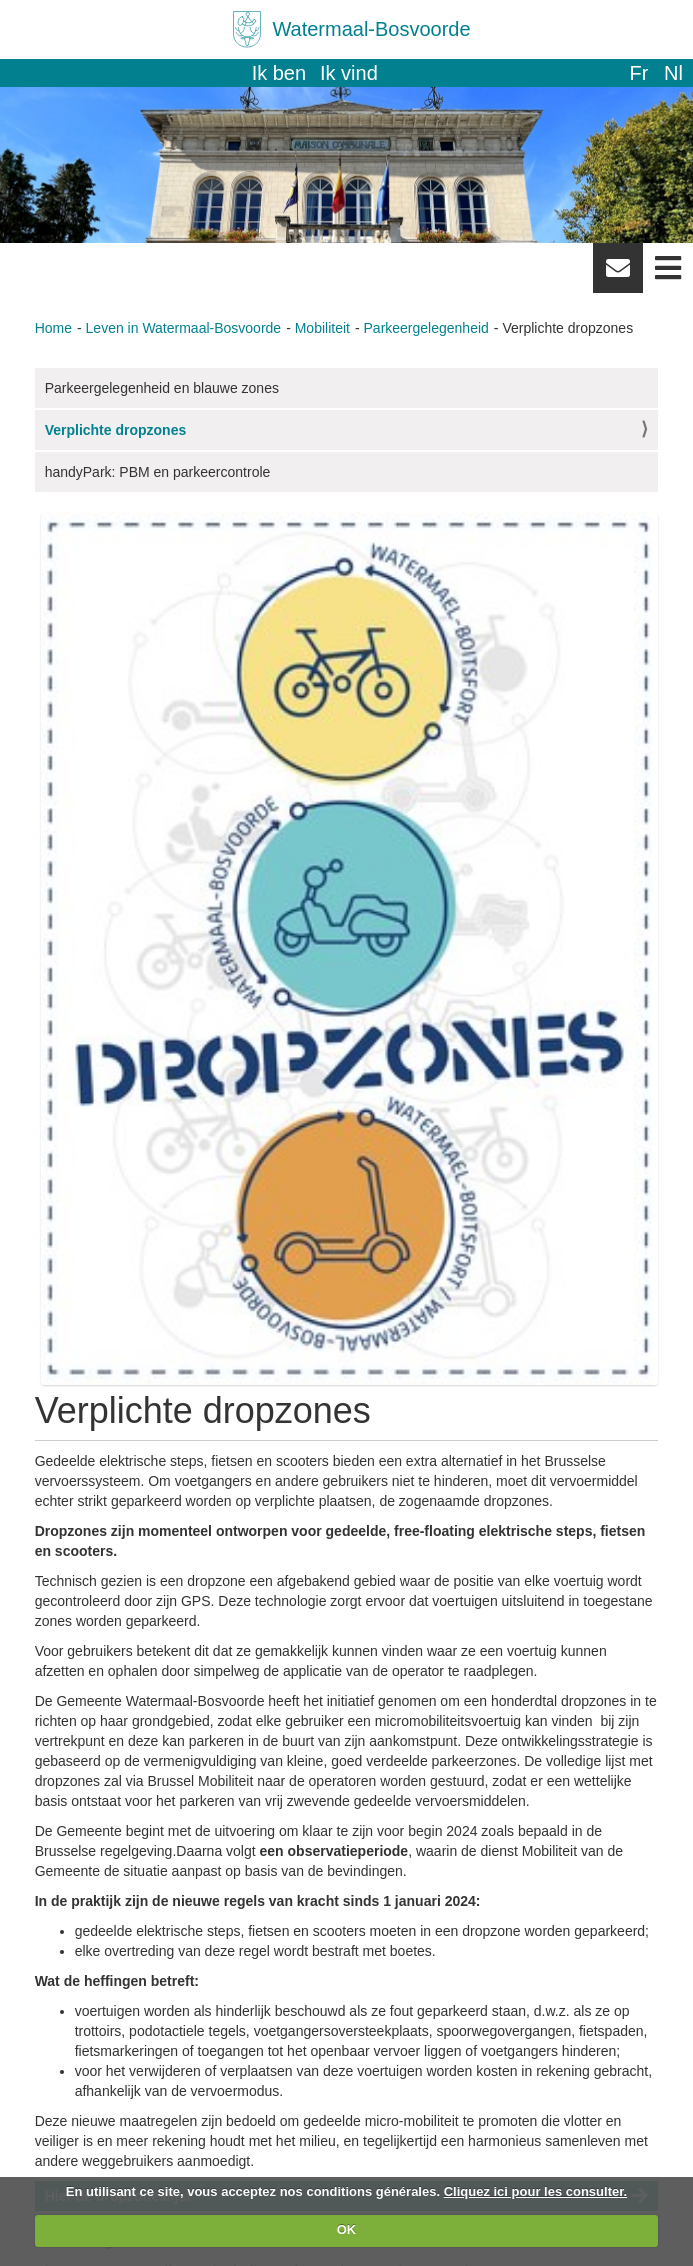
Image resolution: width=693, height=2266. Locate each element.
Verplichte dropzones (116, 430)
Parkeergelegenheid (426, 328)
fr (638, 73)
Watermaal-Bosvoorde (371, 29)
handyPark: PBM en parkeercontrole (158, 472)
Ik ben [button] (279, 73)
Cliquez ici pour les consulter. (536, 2191)
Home (53, 328)
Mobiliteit (322, 328)
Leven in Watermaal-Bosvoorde (184, 328)
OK (347, 2229)
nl (673, 73)
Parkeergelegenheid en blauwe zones (162, 388)
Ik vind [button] (349, 73)
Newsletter (618, 275)
